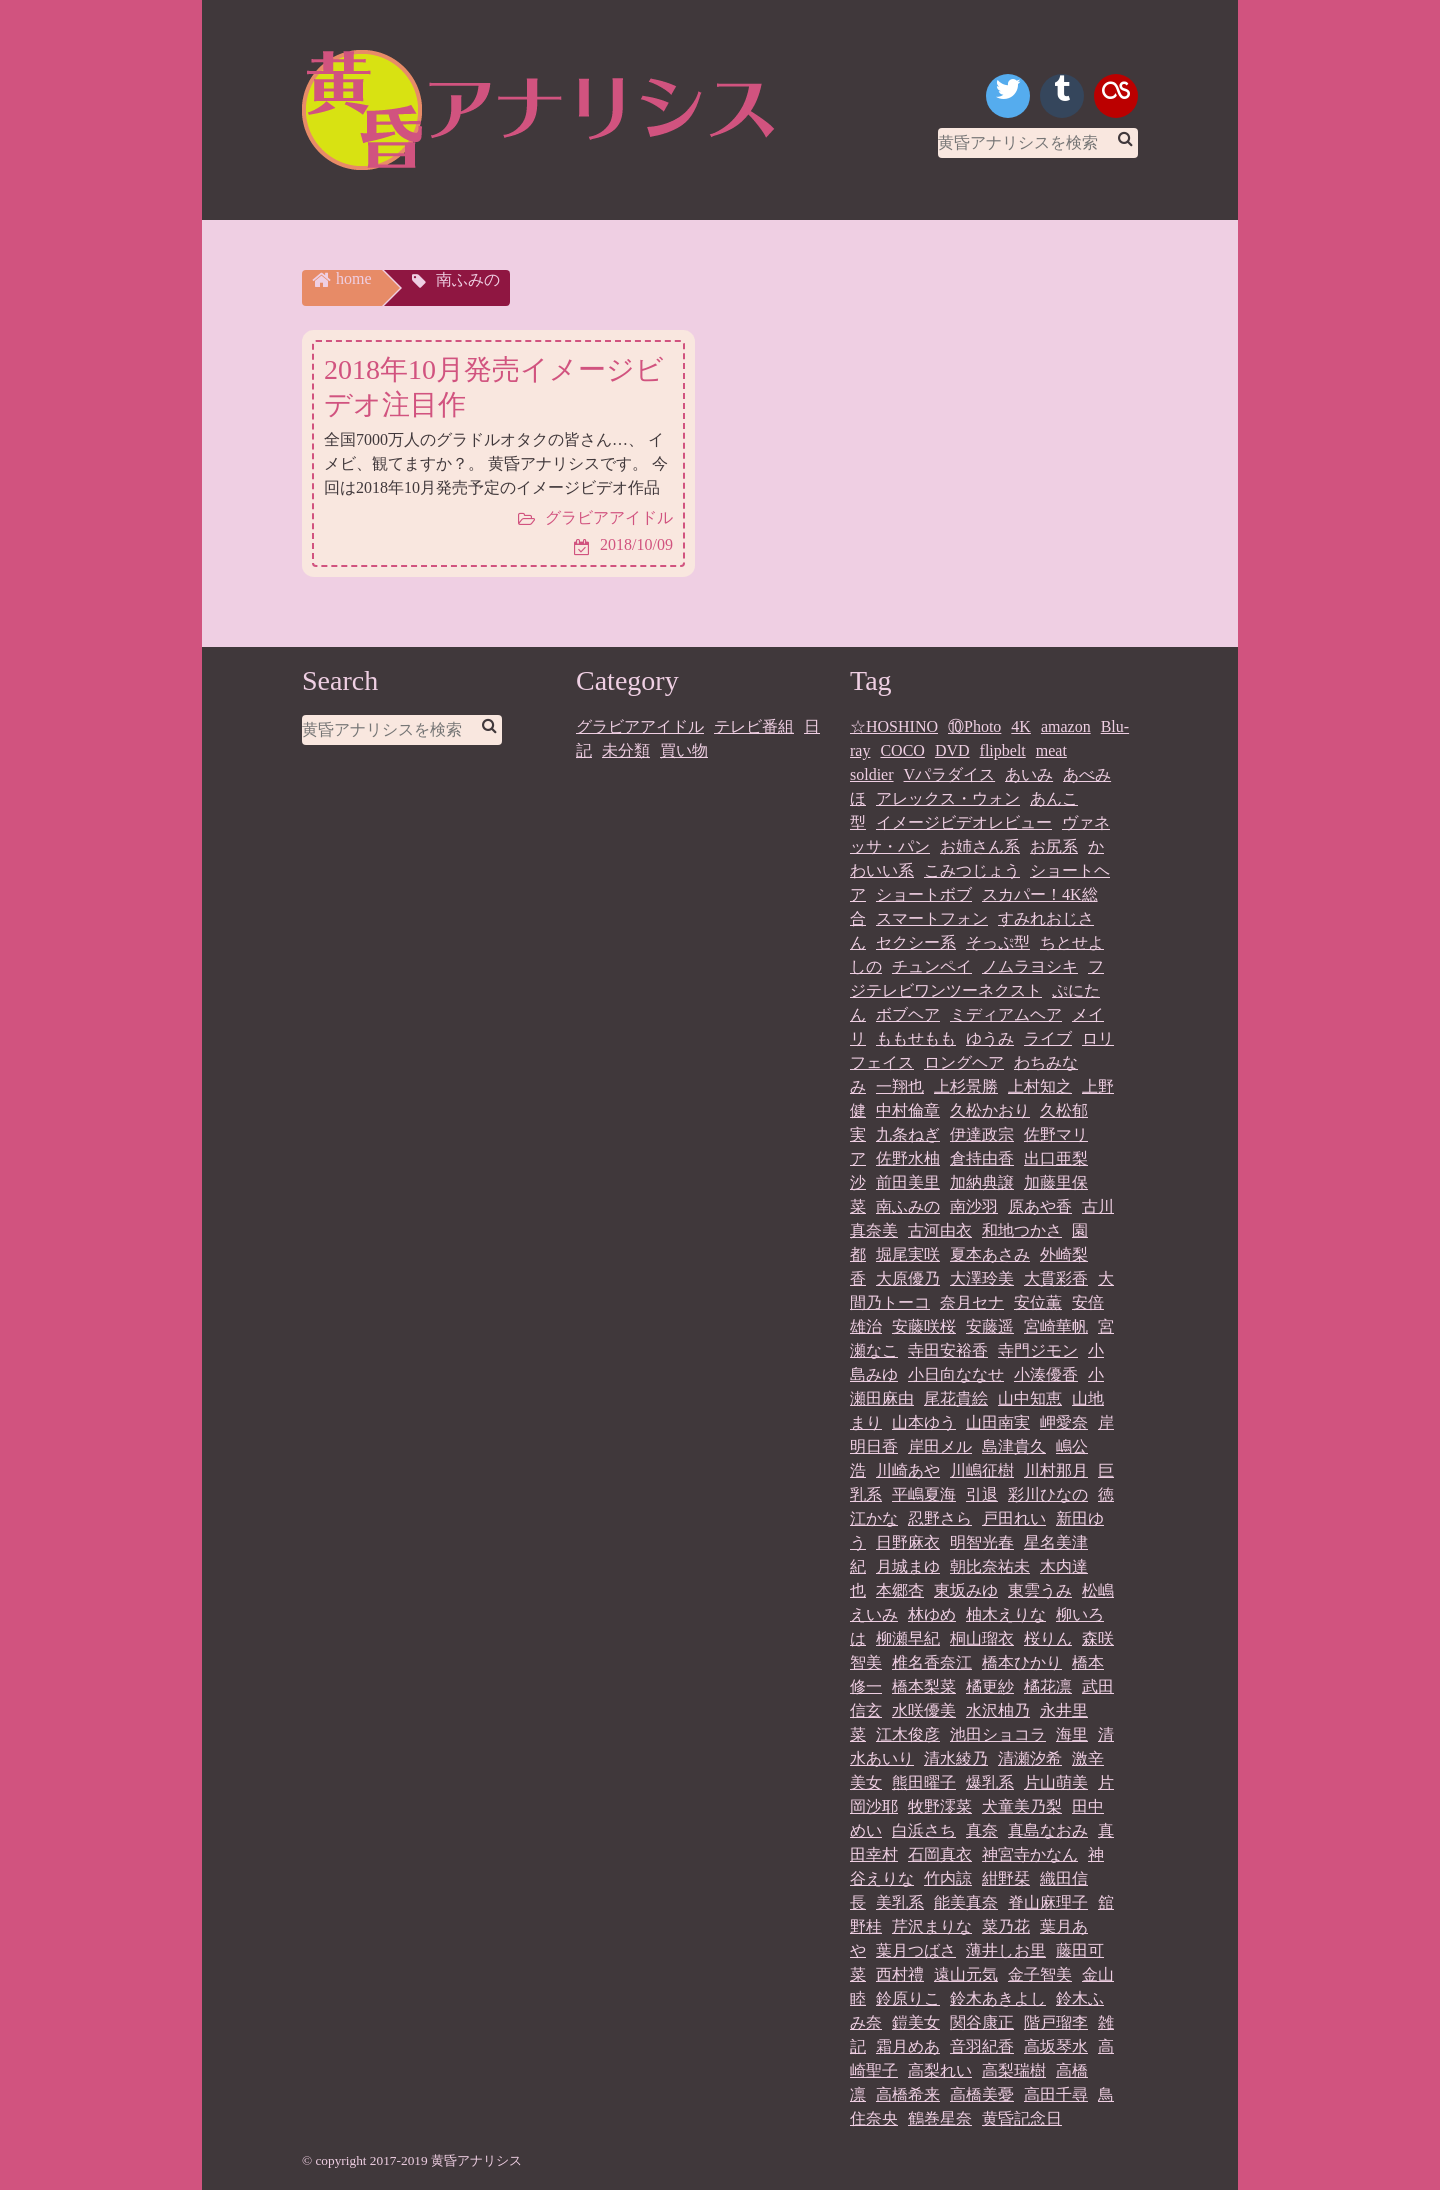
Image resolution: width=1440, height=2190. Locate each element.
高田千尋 (1056, 2094)
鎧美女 (916, 2022)
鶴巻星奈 (940, 2118)
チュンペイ (932, 966)
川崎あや (908, 1470)
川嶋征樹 (982, 1470)
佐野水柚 (908, 1158)
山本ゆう (924, 1422)
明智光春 (982, 1542)
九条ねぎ (908, 1134)
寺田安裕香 (948, 1350)
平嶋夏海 (924, 1494)
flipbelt (1003, 750)
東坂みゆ (966, 1590)
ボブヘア (908, 1014)
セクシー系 (916, 942)
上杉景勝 (966, 1086)
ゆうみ (990, 1038)
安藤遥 (990, 1326)
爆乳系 (990, 1782)
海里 (1072, 1734)
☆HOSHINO (894, 726)
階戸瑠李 (1056, 2022)
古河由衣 (940, 1230)
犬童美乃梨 (1022, 1806)
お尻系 (1054, 846)
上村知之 (1040, 1086)
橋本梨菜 (924, 1686)
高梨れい (940, 2070)
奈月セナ (972, 1302)
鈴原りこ (908, 1998)
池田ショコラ (998, 1734)
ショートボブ (924, 894)
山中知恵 (1030, 1398)
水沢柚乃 (998, 1710)
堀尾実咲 (908, 1254)
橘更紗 (990, 1686)
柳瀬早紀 (908, 1638)
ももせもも (916, 1038)
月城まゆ (908, 1566)
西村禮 (900, 1974)
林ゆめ (932, 1614)
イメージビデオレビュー (964, 822)
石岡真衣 (940, 1854)
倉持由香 (982, 1158)
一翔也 (900, 1086)
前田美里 (908, 1182)
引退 (982, 1494)
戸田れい (1014, 1518)
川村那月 (1056, 1470)
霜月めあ (908, 2046)
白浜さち (924, 1830)
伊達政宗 (982, 1134)
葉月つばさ (916, 1950)
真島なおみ (1048, 1830)
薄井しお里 (1006, 1950)
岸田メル (940, 1446)
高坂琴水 (1056, 2046)
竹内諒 (948, 1878)
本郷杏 (900, 1590)
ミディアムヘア (1006, 1014)
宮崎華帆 (1056, 1326)
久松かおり (990, 1110)
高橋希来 (908, 2094)
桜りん (1048, 1638)
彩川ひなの (1048, 1494)
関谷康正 (982, 2022)
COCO (902, 750)
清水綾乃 (956, 1758)
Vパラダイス (950, 774)
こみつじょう (972, 870)
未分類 (626, 750)
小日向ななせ (956, 1374)
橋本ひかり (1022, 1662)
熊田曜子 (924, 1782)
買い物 (684, 750)
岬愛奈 (1064, 1422)
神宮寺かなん (1030, 1854)
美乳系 (900, 1902)
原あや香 (1040, 1206)
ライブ (1048, 1038)
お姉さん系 (980, 846)
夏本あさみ (990, 1254)
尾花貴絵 (956, 1398)
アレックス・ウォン (948, 798)
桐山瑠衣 (982, 1638)
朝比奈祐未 (990, 1566)
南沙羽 (974, 1206)
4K (1021, 726)
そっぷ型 (998, 942)
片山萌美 (1056, 1782)
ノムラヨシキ (1030, 966)
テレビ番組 (754, 726)
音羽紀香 (982, 2046)
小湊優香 (1046, 1374)
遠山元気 (966, 1974)
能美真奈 (966, 1902)
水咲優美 (924, 1710)
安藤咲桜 (924, 1326)
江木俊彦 (908, 1734)
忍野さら (940, 1518)
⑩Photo (974, 726)
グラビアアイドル (640, 726)
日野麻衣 (908, 1542)
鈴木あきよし (998, 1998)
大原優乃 (908, 1278)
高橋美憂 (982, 2094)
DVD (952, 750)
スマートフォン (932, 918)
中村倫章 (908, 1110)
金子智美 (1040, 1974)
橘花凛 (1048, 1686)
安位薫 (1038, 1302)
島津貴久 (1014, 1446)
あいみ (1029, 774)
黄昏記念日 (1022, 2118)
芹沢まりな (932, 1926)
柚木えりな (1006, 1614)
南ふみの (908, 1206)
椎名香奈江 (932, 1662)
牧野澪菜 (940, 1806)
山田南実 (998, 1422)
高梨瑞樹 (1014, 2070)
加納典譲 (982, 1182)
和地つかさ (1022, 1230)
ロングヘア (964, 1062)
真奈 (982, 1830)
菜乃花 (1006, 1926)
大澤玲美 (982, 1278)
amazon (1066, 726)
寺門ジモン (1038, 1350)
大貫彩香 (1056, 1278)
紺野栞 (1006, 1878)
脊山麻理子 (1048, 1902)
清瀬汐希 (1030, 1758)
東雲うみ (1040, 1590)
